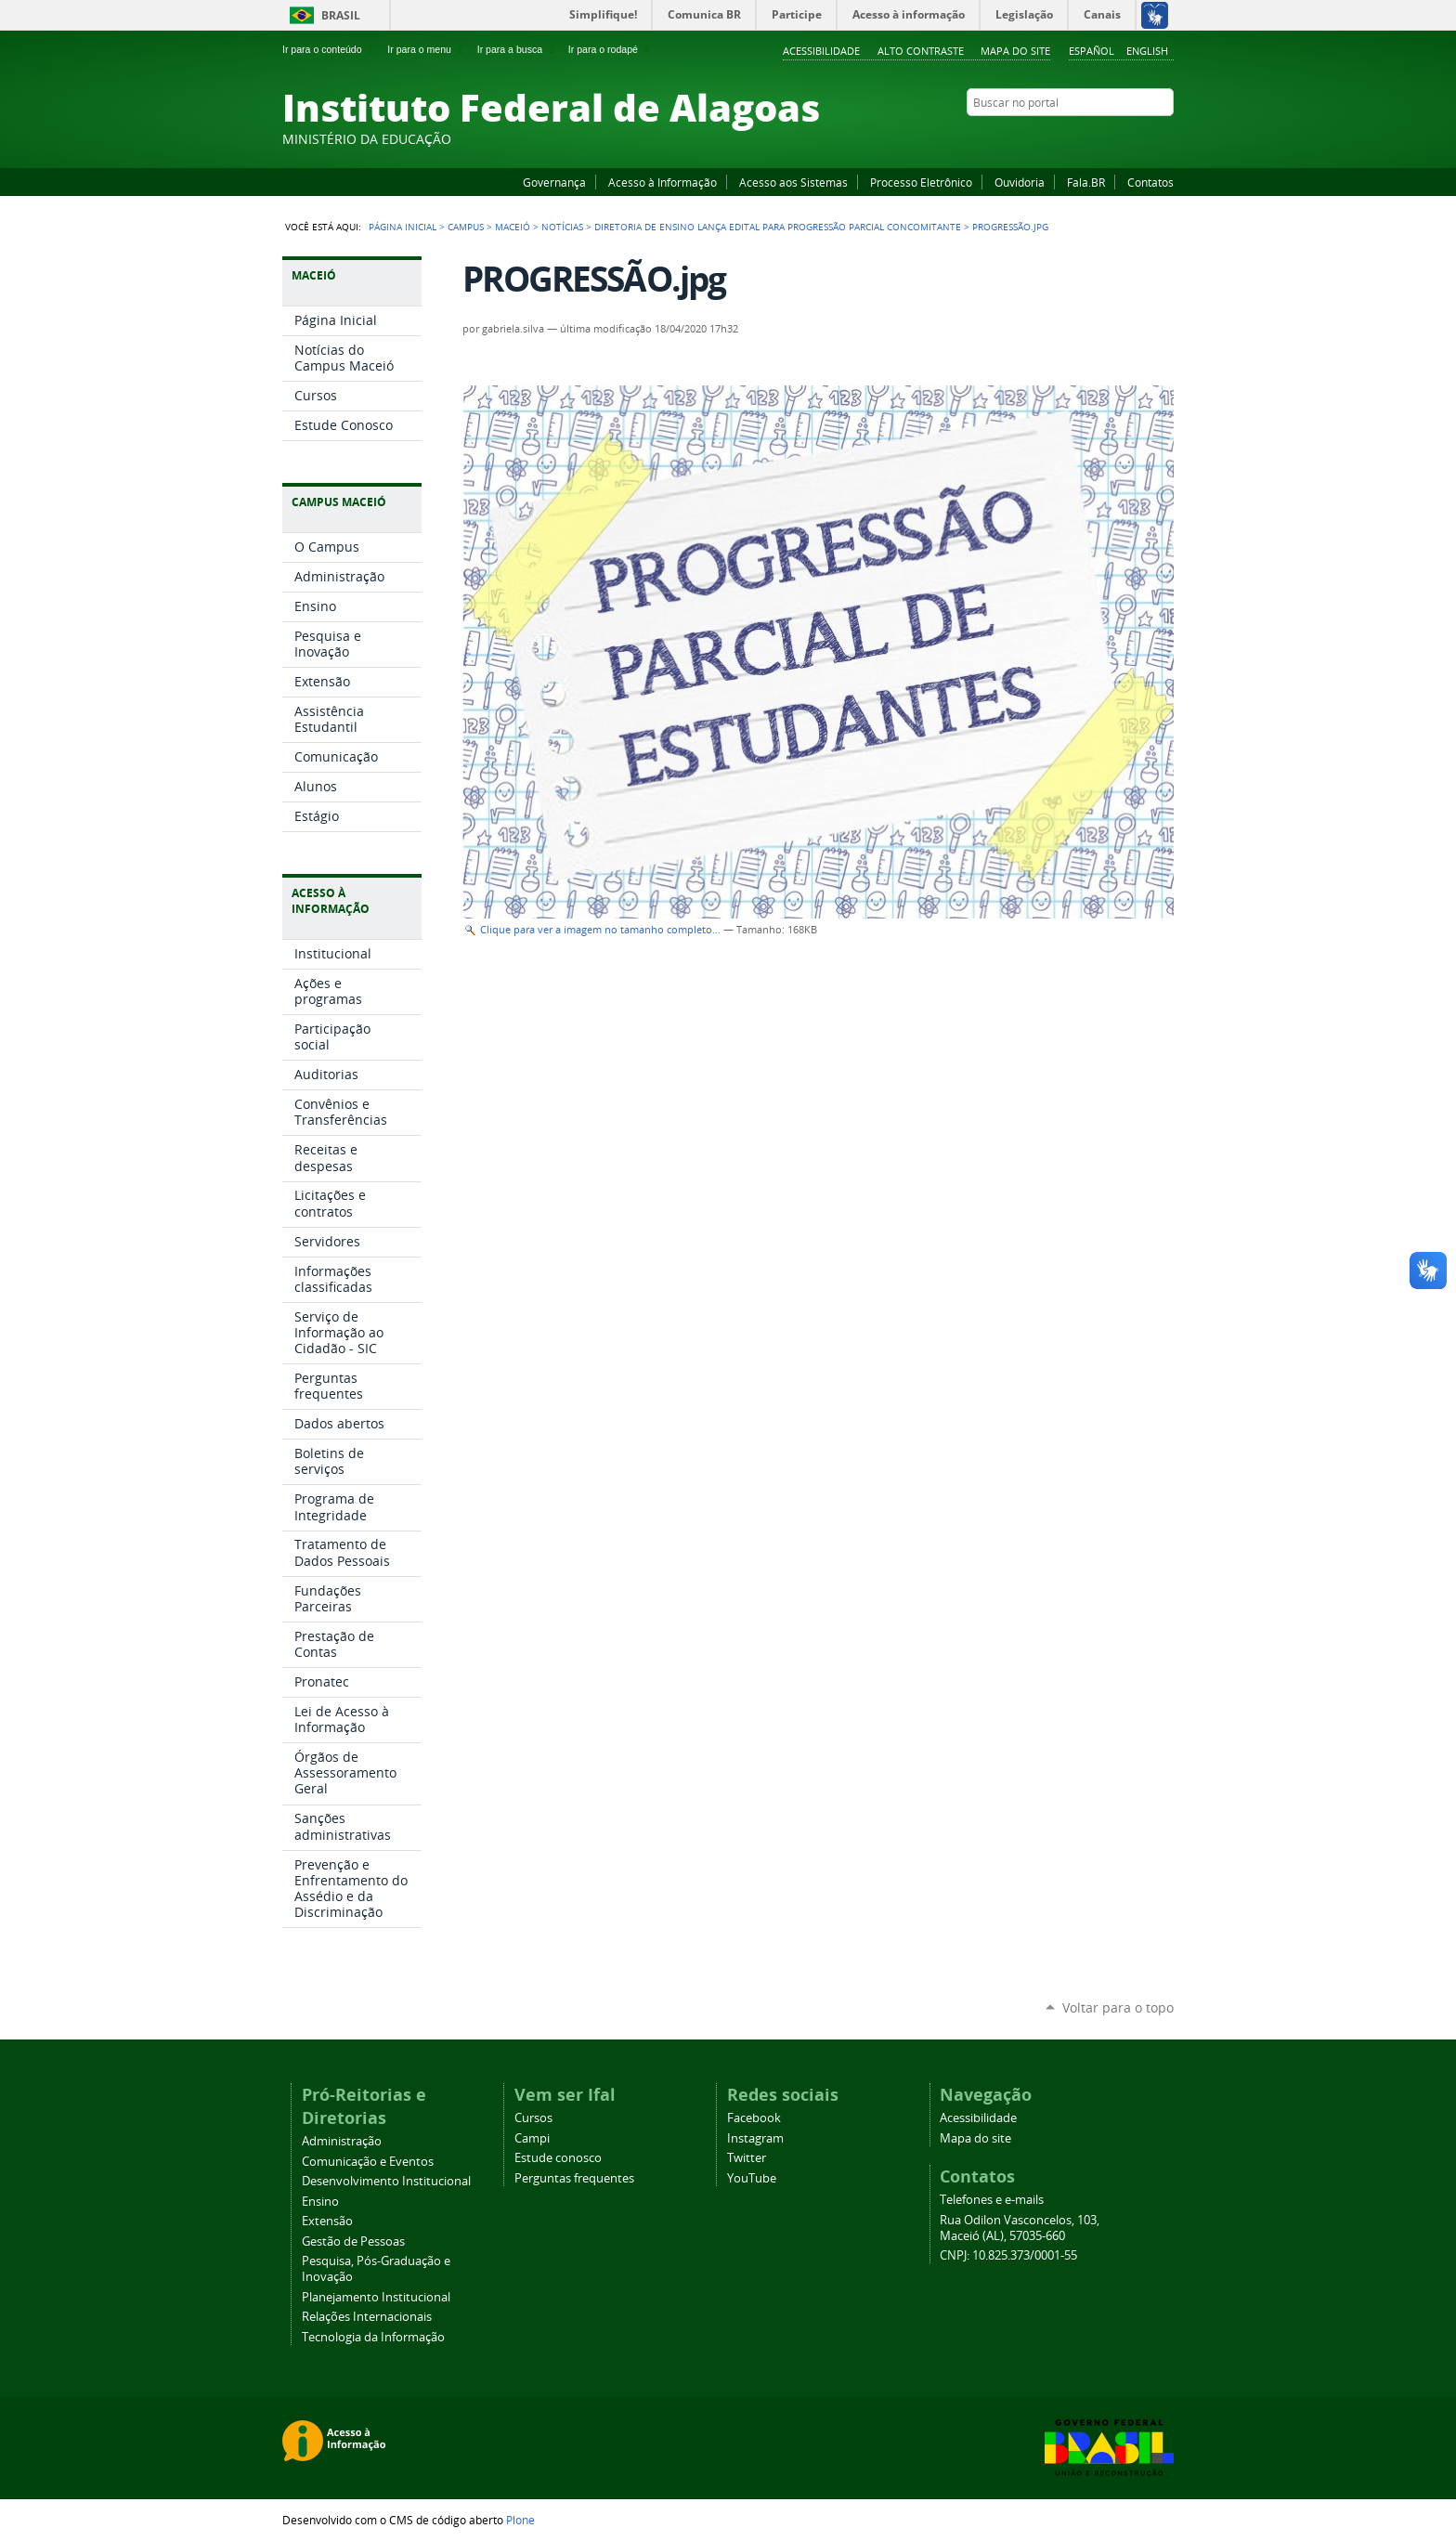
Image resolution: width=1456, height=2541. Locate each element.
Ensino (320, 2201)
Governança (554, 182)
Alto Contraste (921, 51)
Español (1091, 51)
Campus (466, 226)
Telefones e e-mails (992, 2200)
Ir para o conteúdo (329, 49)
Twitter (1141, 138)
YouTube (1095, 138)
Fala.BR (1086, 182)
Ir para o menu (426, 49)
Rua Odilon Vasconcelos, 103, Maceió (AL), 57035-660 (1019, 2228)
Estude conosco (558, 2158)
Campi (532, 2138)
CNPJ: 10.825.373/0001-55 (1008, 2255)
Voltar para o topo (1118, 2007)
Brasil (340, 15)
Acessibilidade (821, 51)
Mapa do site (1015, 51)
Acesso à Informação (662, 182)
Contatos (1150, 182)
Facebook (1071, 138)
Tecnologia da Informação (373, 2337)
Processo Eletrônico (921, 182)
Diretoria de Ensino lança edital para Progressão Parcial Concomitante (777, 226)
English (1147, 51)
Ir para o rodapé (611, 49)
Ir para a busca (517, 49)
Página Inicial (402, 226)
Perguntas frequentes (574, 2178)
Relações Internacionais (367, 2317)
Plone (520, 2519)
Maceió (512, 226)
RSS (1164, 138)
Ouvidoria (1019, 182)
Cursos (533, 2118)
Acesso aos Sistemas (793, 182)
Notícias (562, 226)
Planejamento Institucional (376, 2297)
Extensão (327, 2221)
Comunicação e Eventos (368, 2162)
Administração (342, 2141)
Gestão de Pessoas (353, 2241)
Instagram (1118, 138)
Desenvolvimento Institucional (386, 2181)
